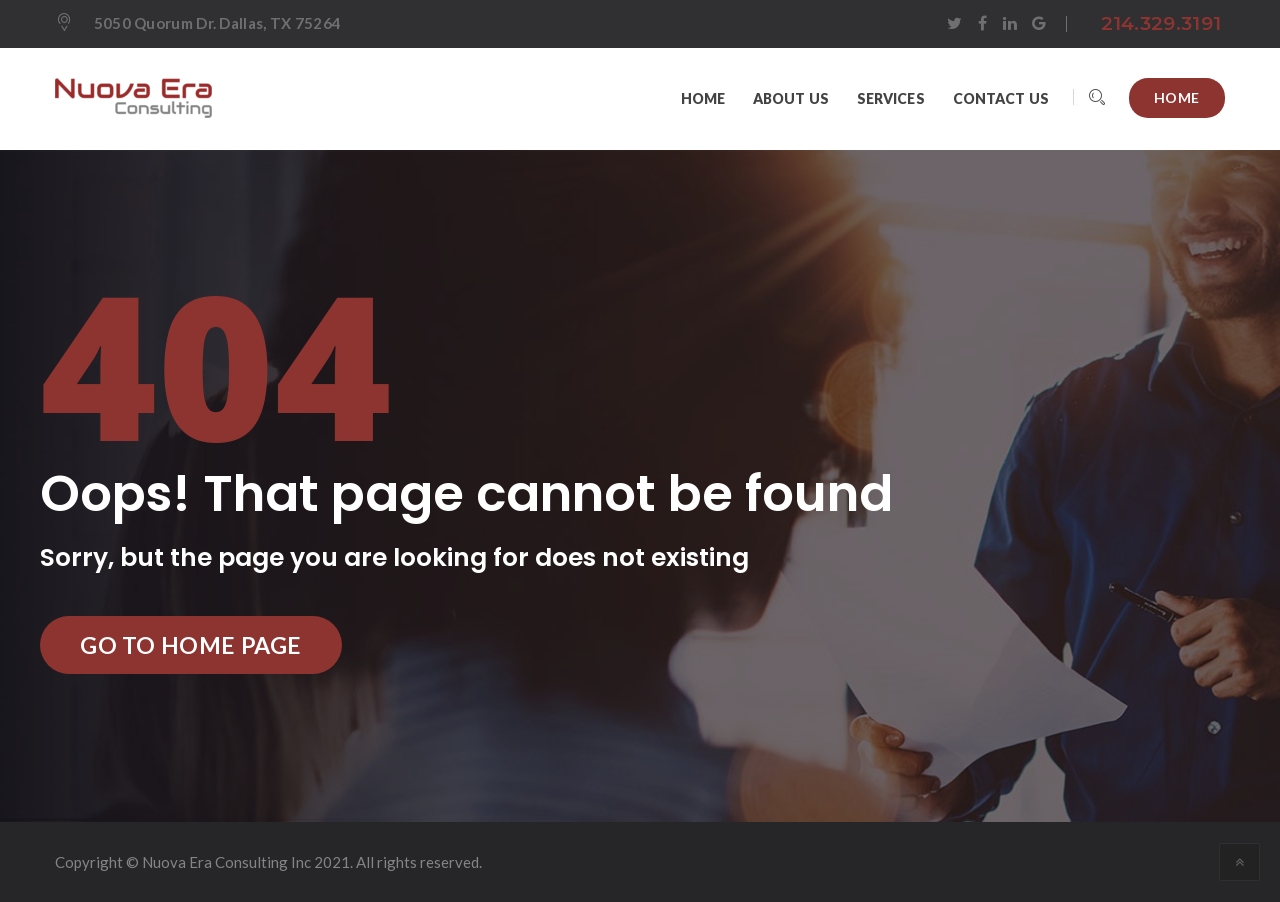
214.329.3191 (1161, 23)
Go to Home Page (191, 645)
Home (1177, 97)
